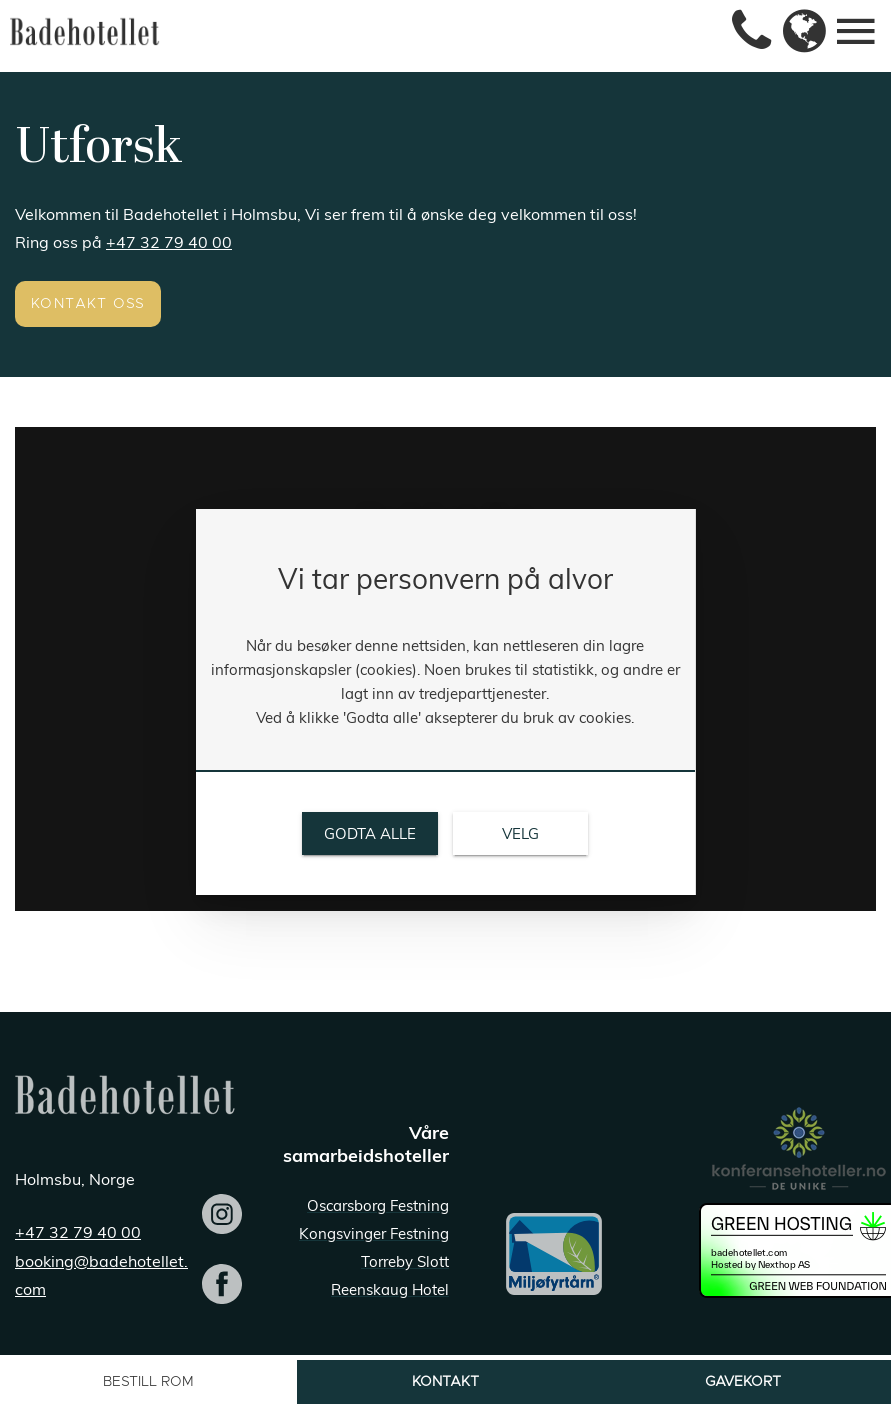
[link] (743, 31)
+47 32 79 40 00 (169, 242)
